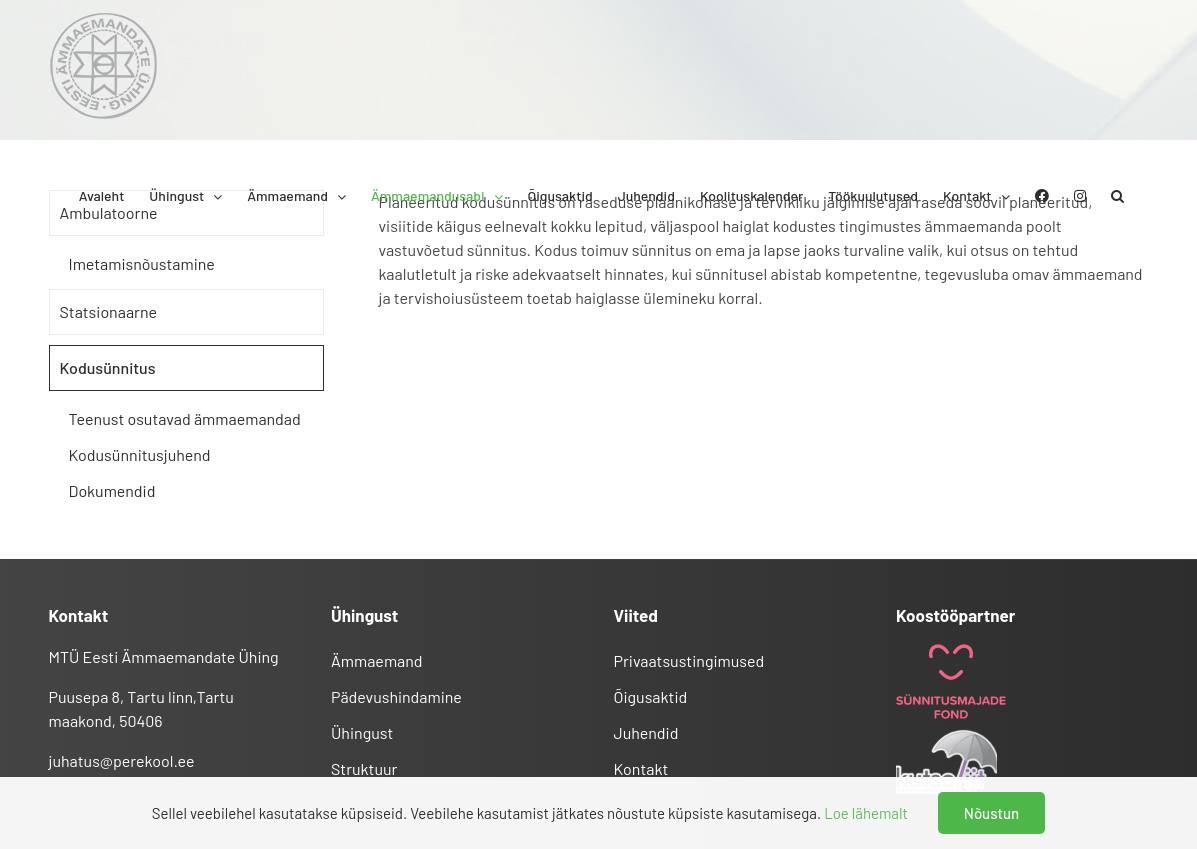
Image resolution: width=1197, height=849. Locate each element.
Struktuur (364, 768)
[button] (1117, 196)
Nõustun (991, 813)
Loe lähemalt (866, 813)
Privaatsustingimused (689, 660)
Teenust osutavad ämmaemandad (185, 418)
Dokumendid (112, 490)
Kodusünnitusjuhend (140, 454)
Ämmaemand (377, 660)
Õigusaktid (651, 696)
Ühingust (362, 732)
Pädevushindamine (396, 696)
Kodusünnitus (108, 367)
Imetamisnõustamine (142, 263)
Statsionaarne (108, 311)
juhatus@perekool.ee (122, 760)
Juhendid (646, 732)
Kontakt (641, 768)
